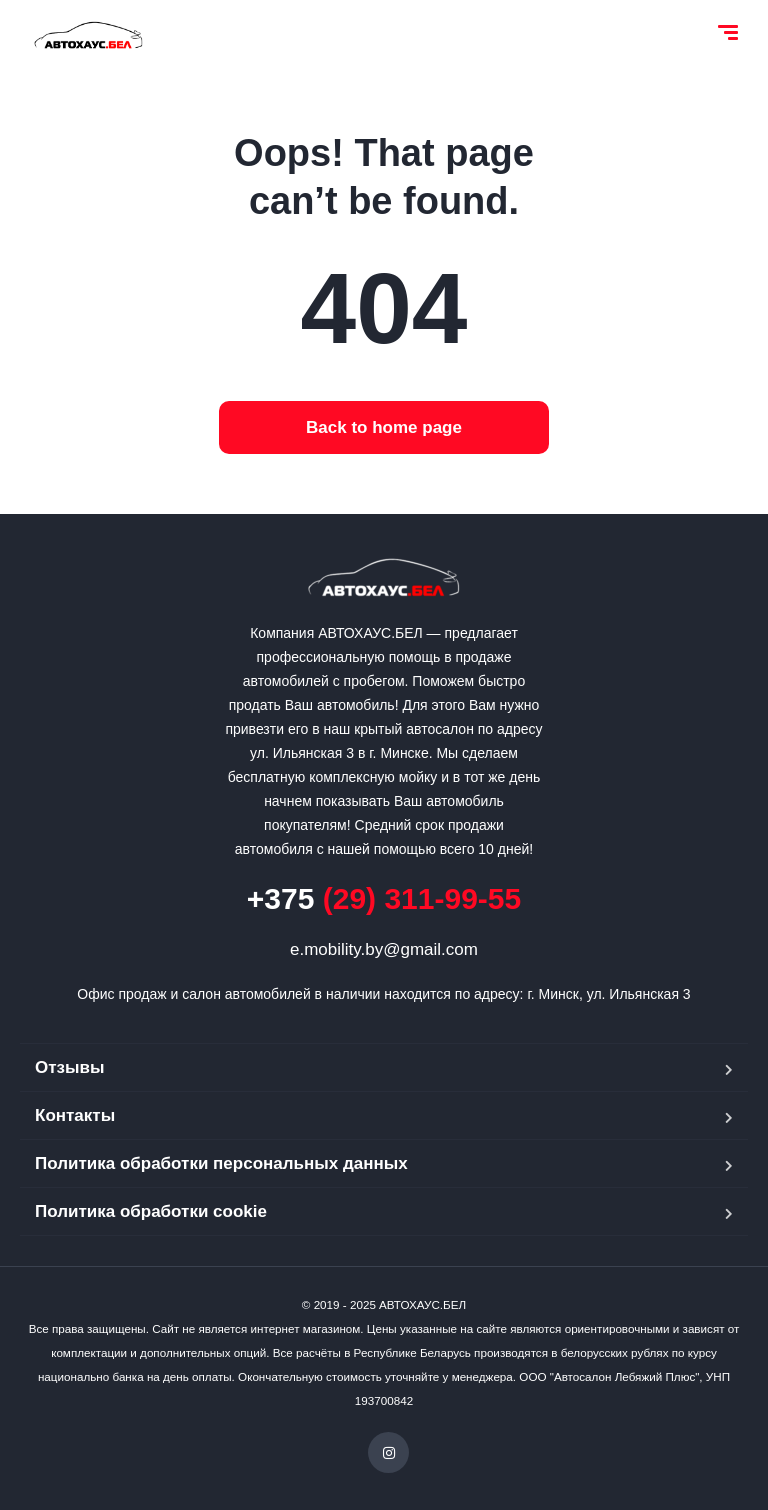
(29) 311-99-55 (384, 898)
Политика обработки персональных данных (221, 1163)
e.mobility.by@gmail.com (384, 949)
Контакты (75, 1115)
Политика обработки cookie (151, 1211)
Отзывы (70, 1067)
